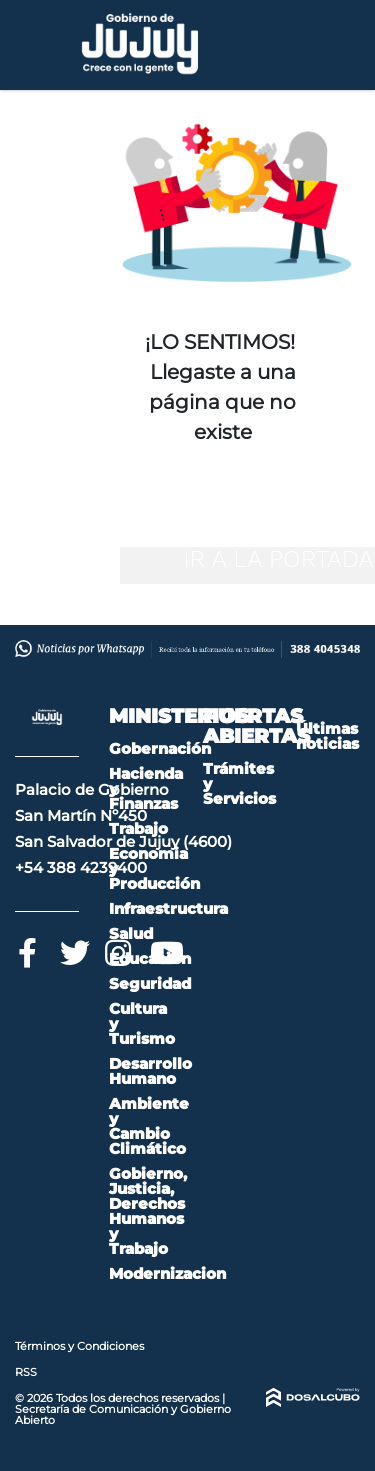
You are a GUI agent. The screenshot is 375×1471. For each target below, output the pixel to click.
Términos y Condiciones (79, 1346)
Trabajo (138, 828)
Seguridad (150, 983)
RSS (26, 1372)
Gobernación (160, 748)
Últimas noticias (327, 736)
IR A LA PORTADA (278, 559)
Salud (131, 933)
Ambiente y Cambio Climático (149, 1126)
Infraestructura (168, 908)
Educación (150, 958)
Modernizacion (167, 1273)
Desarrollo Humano (150, 1071)
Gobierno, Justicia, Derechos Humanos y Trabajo (148, 1211)
